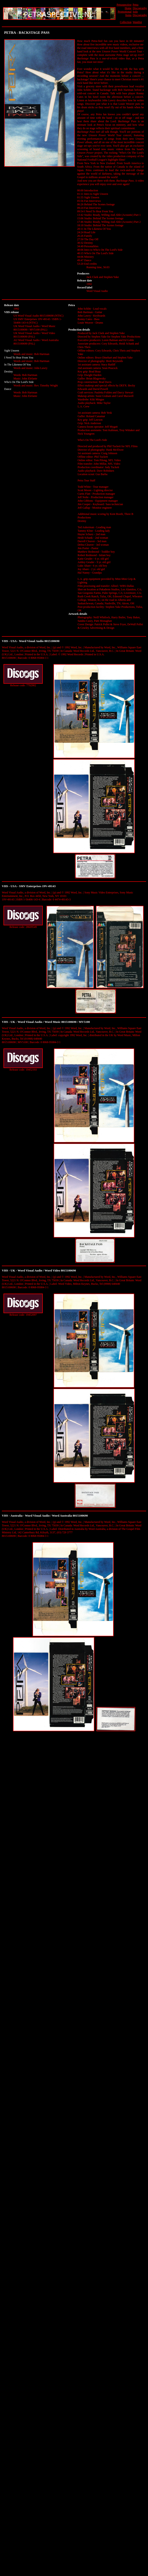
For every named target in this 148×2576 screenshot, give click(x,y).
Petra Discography (140, 6)
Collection (126, 22)
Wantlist (137, 22)
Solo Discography (140, 13)
